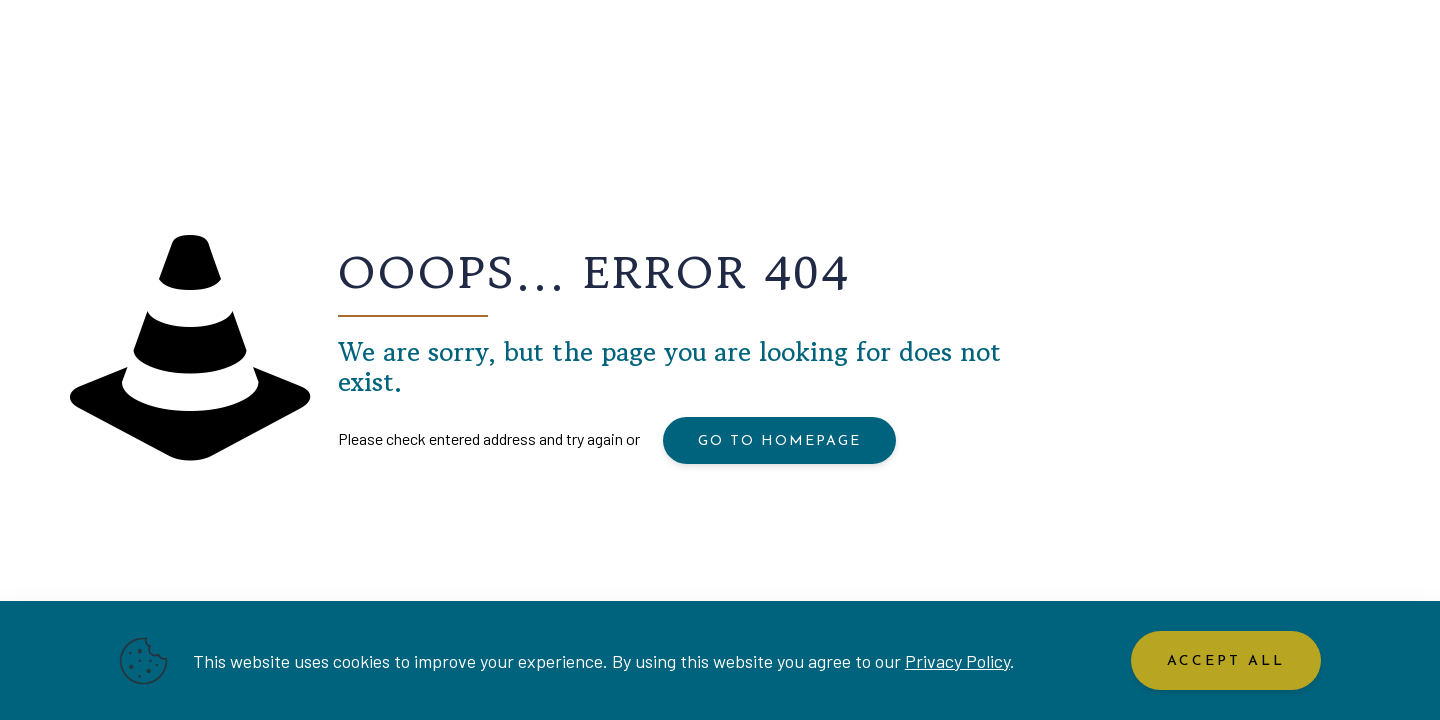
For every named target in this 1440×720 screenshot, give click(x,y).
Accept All (1226, 661)
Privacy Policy (957, 661)
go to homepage (779, 441)
